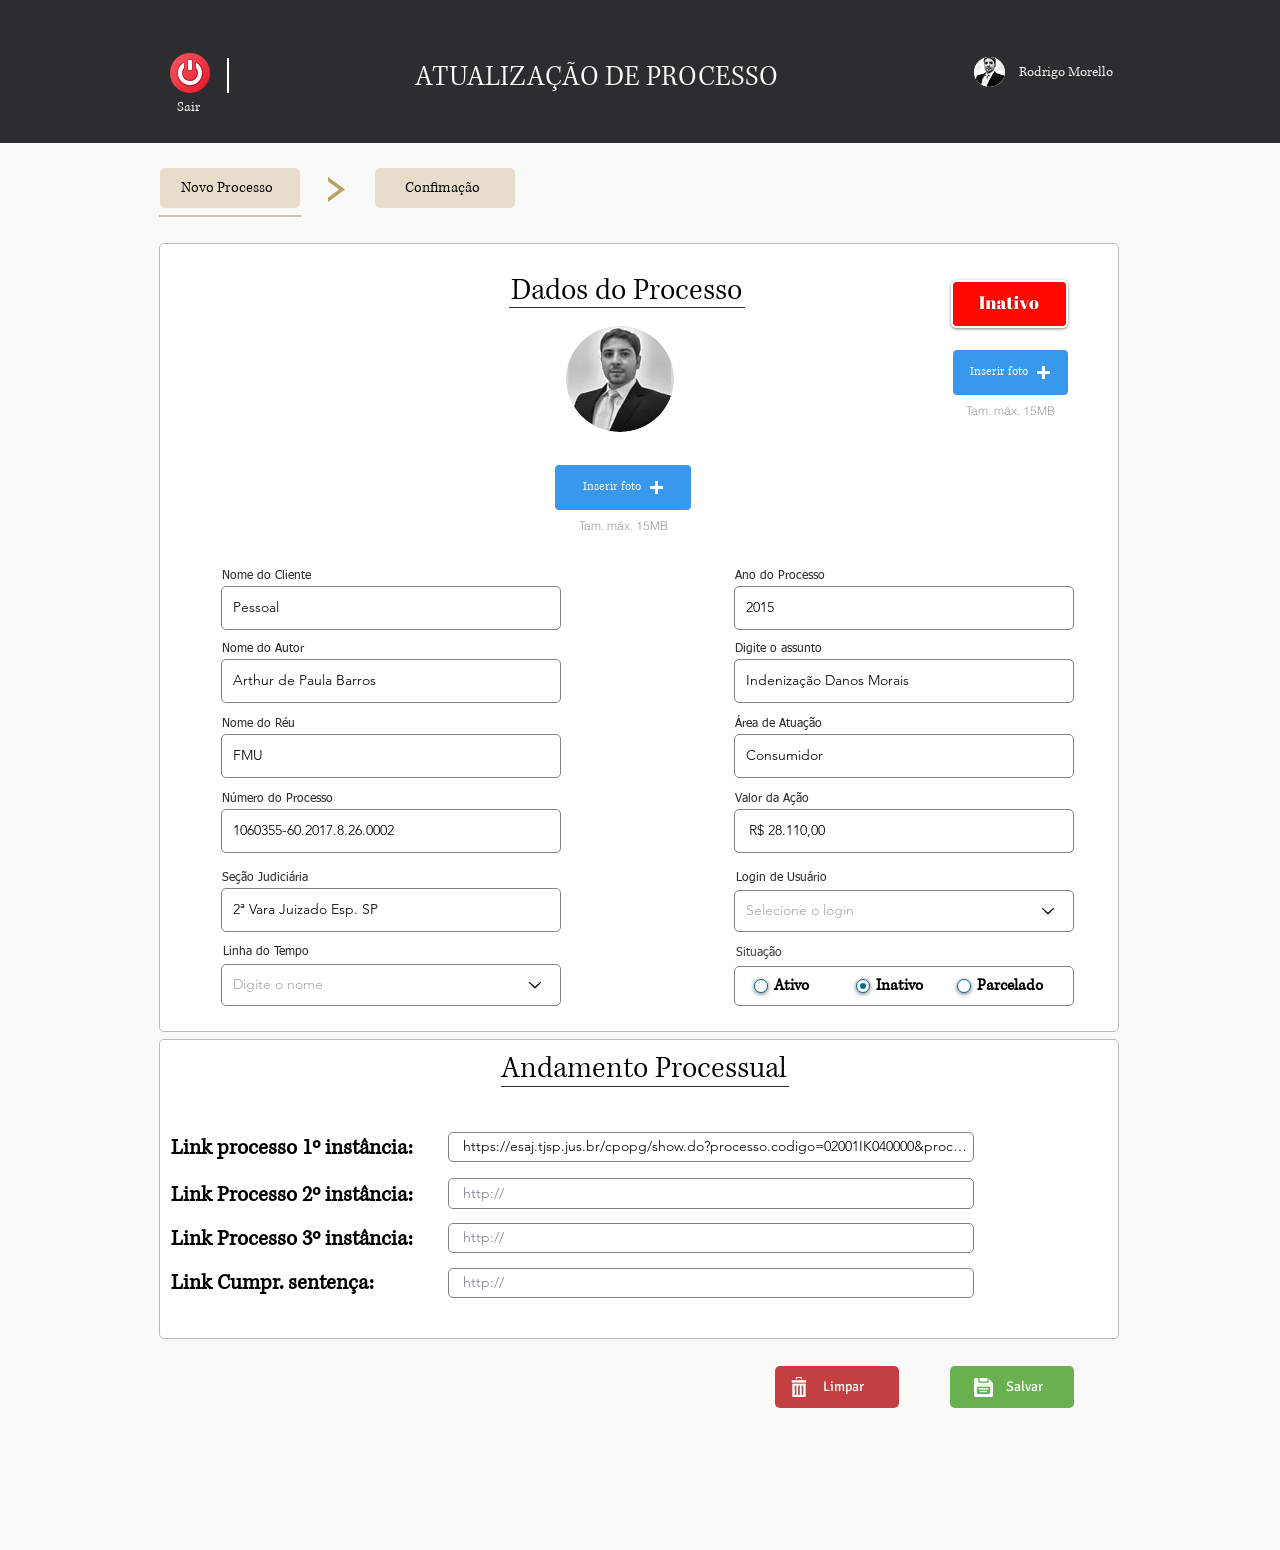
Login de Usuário (781, 878)
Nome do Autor (263, 649)
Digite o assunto (778, 649)
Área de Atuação (778, 724)
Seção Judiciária (265, 878)
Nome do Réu (258, 724)
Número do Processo (277, 799)
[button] (188, 107)
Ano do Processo (780, 576)
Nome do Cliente (266, 576)
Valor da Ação (772, 799)
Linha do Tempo (266, 952)
